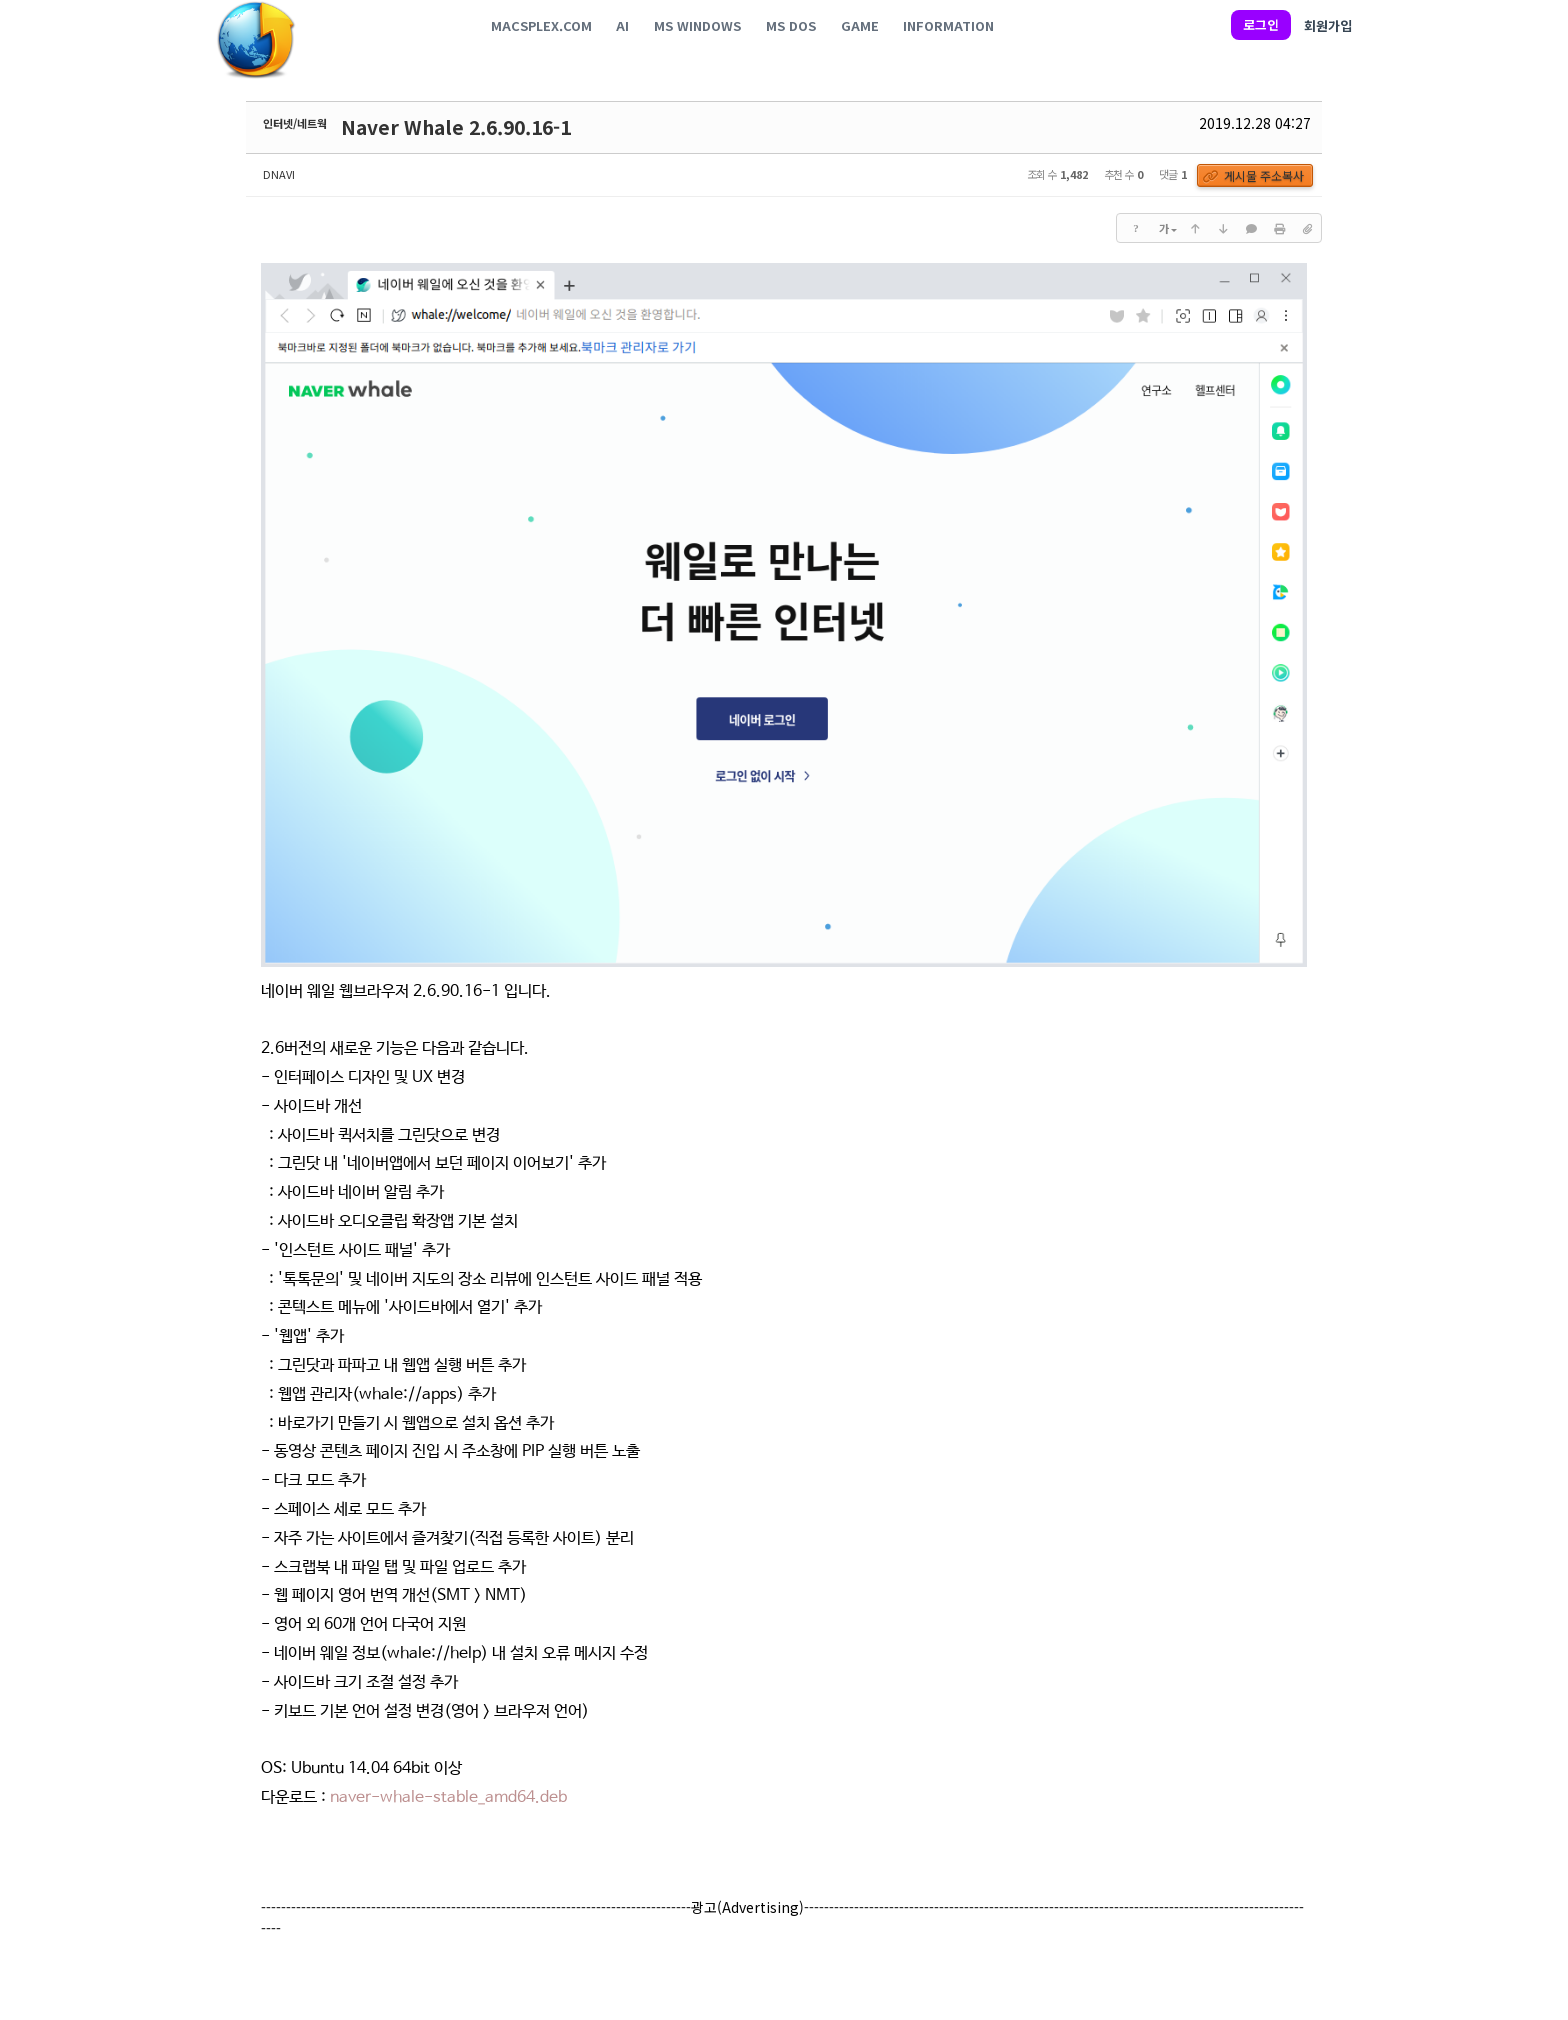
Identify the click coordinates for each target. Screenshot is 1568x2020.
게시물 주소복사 (1256, 176)
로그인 (1261, 24)
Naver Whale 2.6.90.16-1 (456, 127)
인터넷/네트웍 (295, 123)
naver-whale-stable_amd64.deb (448, 1800)
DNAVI (279, 174)
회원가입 (1328, 25)
